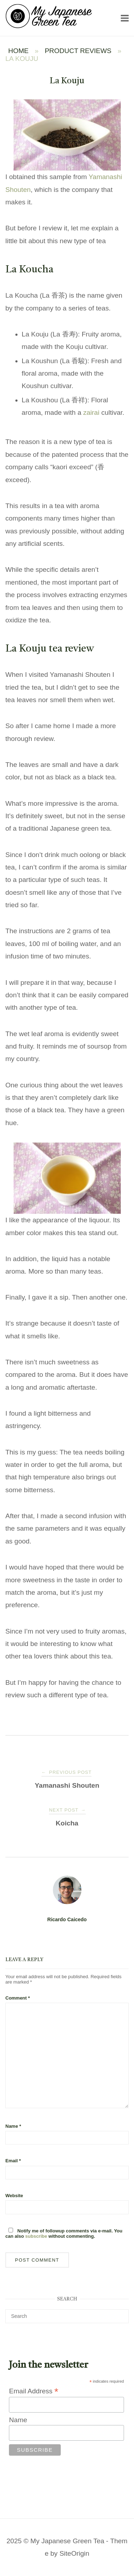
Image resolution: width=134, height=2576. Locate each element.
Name (13, 2126)
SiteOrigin (74, 2553)
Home (18, 50)
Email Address (33, 2391)
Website (14, 2195)
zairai (91, 412)
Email (13, 2160)
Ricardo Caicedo (66, 1919)
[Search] (120, 2312)
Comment (17, 1998)
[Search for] (67, 2316)
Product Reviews (78, 50)
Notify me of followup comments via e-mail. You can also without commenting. (63, 2233)
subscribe (36, 2236)
